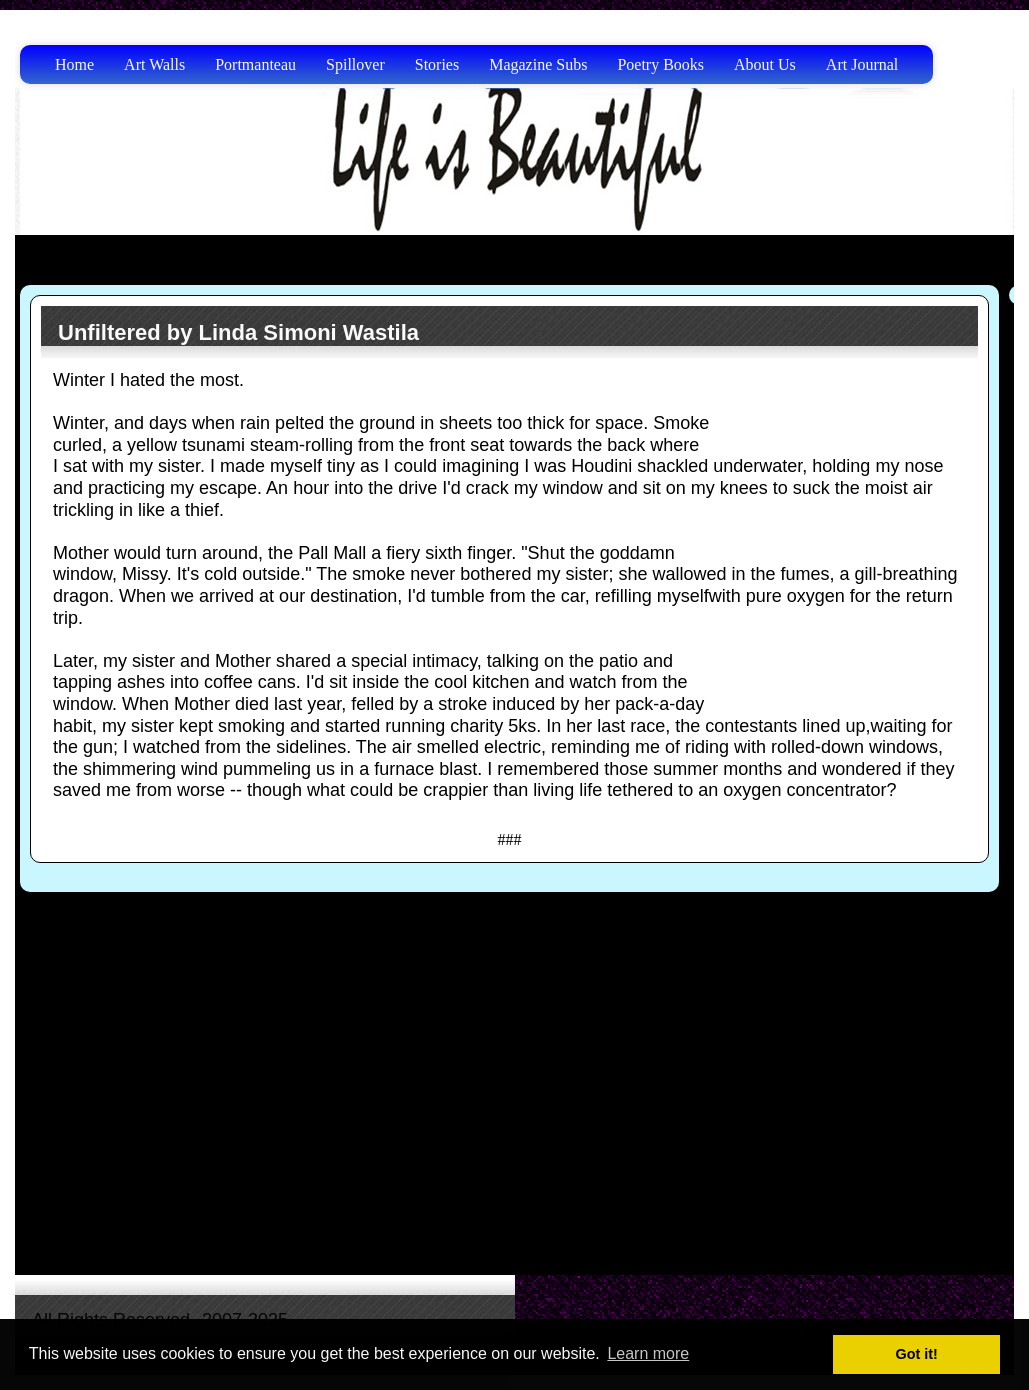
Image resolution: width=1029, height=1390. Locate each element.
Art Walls (154, 64)
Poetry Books (660, 64)
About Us (765, 64)
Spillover (355, 64)
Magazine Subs (538, 64)
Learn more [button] (648, 1353)
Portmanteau (255, 64)
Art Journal (862, 64)
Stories (437, 64)
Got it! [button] (917, 1354)
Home (74, 64)
